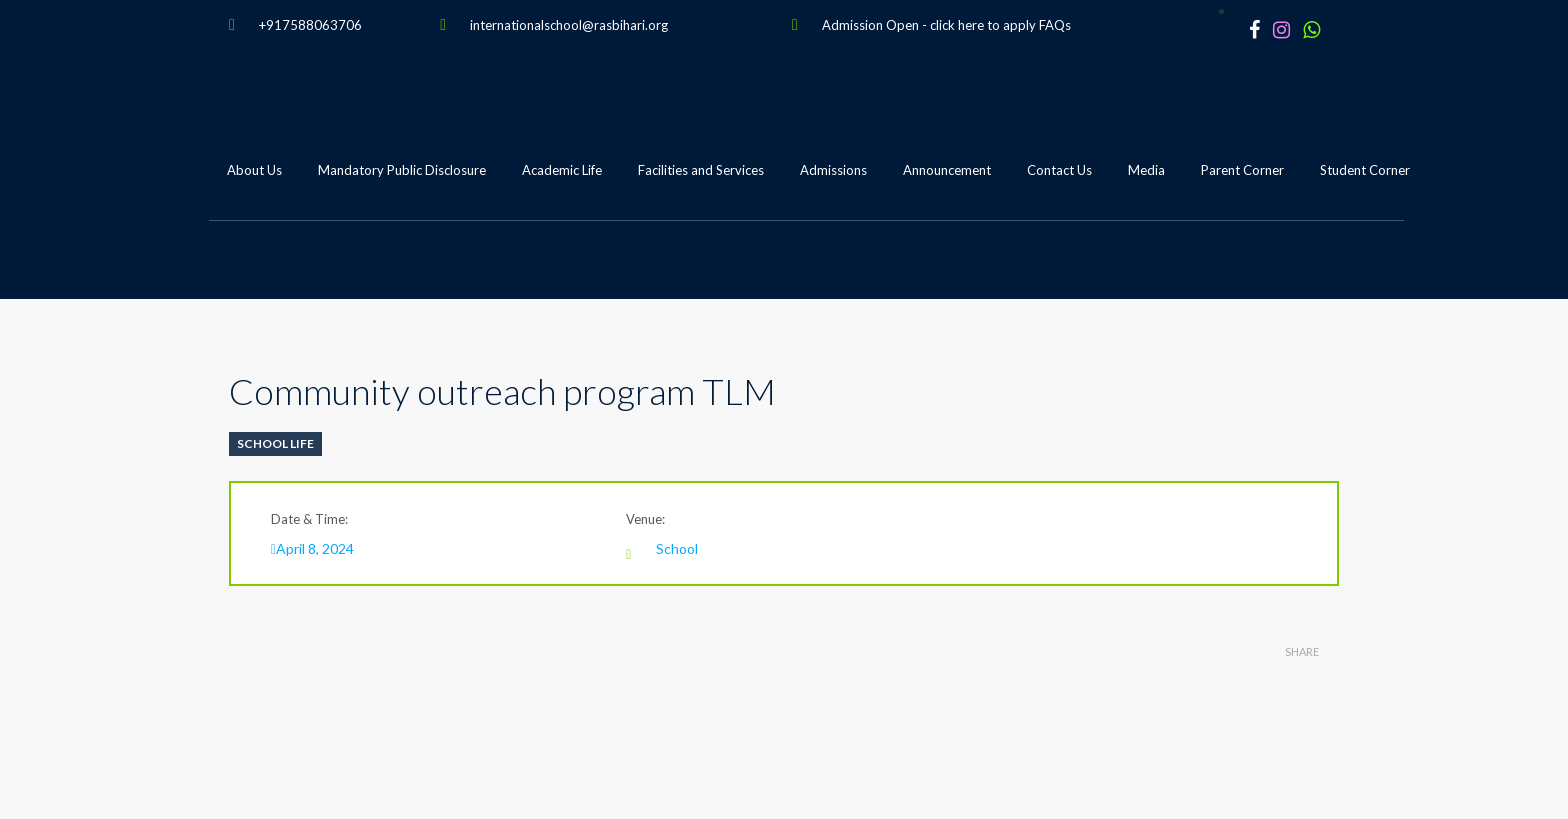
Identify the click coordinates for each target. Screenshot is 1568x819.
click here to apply (983, 25)
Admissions (833, 170)
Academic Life (562, 170)
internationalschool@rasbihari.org (569, 25)
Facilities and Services (701, 170)
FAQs (1055, 25)
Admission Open (870, 25)
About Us (254, 170)
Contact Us (1059, 170)
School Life (275, 443)
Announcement (947, 170)
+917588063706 (310, 25)
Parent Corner (1242, 170)
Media (1146, 170)
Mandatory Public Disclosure (402, 170)
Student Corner (1365, 170)
